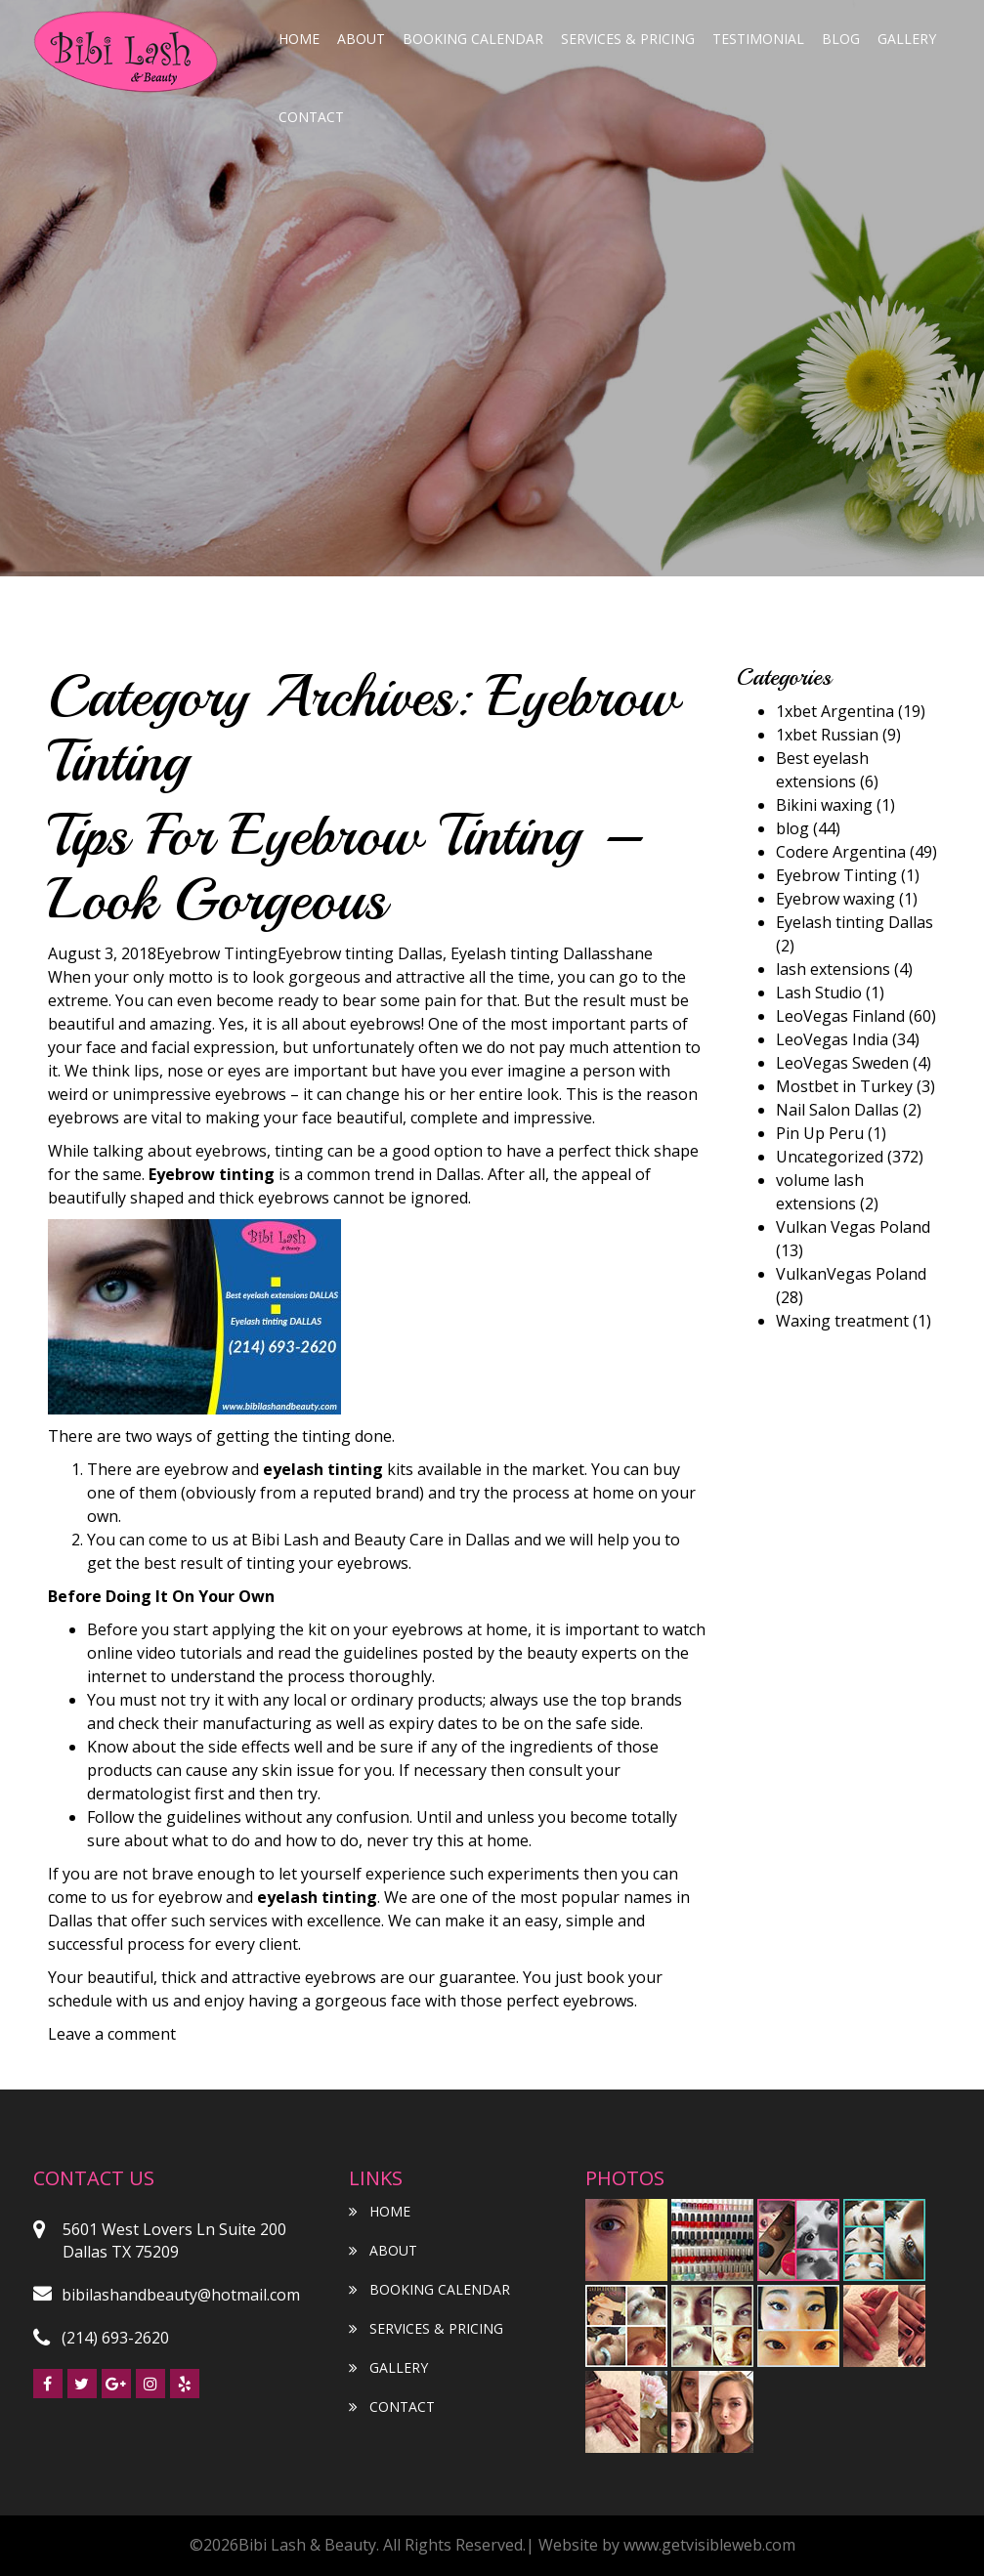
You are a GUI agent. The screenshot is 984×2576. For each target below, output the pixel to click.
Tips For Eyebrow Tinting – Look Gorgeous (346, 867)
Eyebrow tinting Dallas (360, 953)
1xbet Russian (827, 734)
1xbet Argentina (835, 711)
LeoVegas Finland (840, 1016)
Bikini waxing (824, 805)
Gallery (906, 38)
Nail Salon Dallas (837, 1109)
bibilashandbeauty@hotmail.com (166, 2294)
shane (630, 953)
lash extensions (833, 969)
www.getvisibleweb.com (709, 2544)
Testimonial (758, 38)
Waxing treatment (842, 1320)
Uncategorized (829, 1156)
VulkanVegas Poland (851, 1274)
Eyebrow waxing (835, 898)
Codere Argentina (841, 852)
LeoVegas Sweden (842, 1063)
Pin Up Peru (820, 1133)
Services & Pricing (628, 38)
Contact (311, 116)
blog (841, 38)
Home (299, 38)
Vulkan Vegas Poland (853, 1227)
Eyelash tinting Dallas (529, 953)
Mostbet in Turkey (844, 1086)
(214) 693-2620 (101, 2337)
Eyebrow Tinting (217, 953)
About (361, 38)
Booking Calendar (473, 38)
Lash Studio (819, 992)
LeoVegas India (832, 1039)
